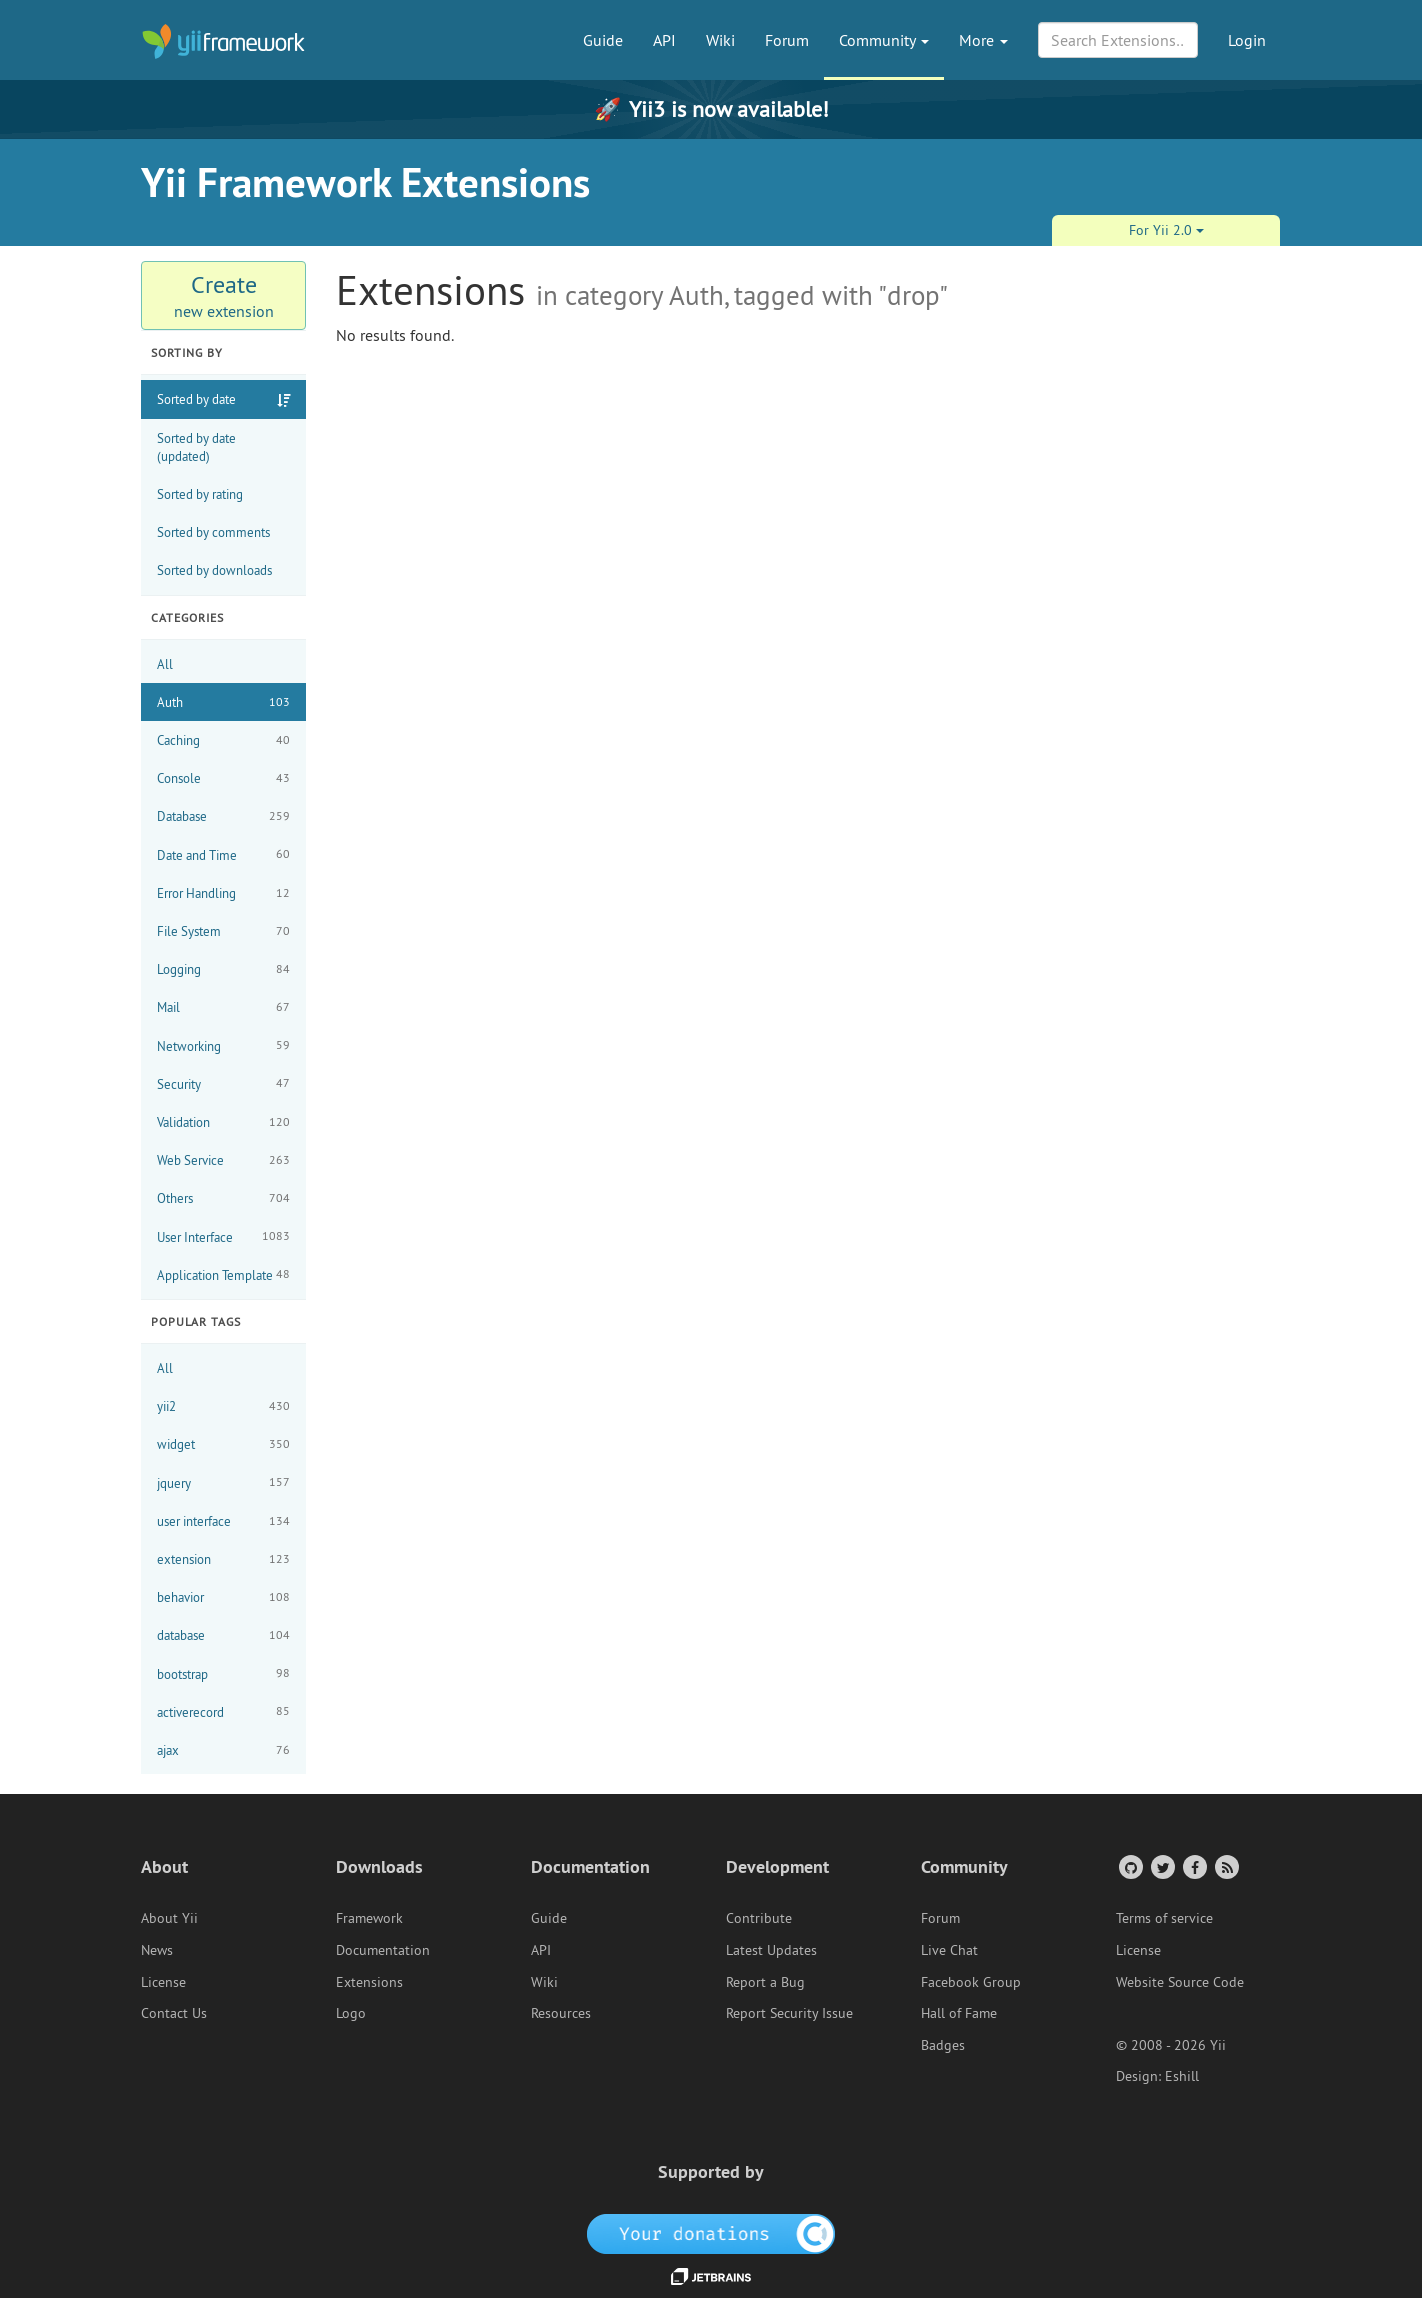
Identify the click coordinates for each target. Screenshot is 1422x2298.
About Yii (169, 1918)
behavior (223, 1597)
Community (884, 40)
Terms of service (1164, 1918)
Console (223, 778)
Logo (351, 2013)
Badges (943, 2045)
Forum (787, 40)
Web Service (223, 1160)
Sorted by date (196, 399)
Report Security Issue (789, 2013)
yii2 (223, 1406)
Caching (223, 740)
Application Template (223, 1274)
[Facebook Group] (1193, 1866)
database (223, 1635)
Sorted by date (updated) (196, 447)
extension (223, 1559)
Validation (223, 1122)
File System (223, 931)
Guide (603, 40)
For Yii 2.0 (1166, 230)
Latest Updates (771, 1950)
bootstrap (223, 1673)
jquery (223, 1482)
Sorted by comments (213, 532)
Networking (223, 1045)
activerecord (223, 1711)
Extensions (369, 1982)
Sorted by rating (200, 494)
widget (223, 1444)
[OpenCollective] (711, 2233)
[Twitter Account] (1161, 1866)
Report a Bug (765, 1982)
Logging (223, 969)
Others (223, 1198)
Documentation (383, 1950)
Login (1247, 40)
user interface (223, 1521)
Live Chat (949, 1950)
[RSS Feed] (1225, 1866)
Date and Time (223, 854)
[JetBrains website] (711, 2275)
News (157, 1950)
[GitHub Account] (1129, 1866)
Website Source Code (1180, 1982)
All (165, 664)
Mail (223, 1007)
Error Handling (223, 893)
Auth (223, 702)
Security (223, 1083)
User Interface (223, 1236)
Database (223, 816)
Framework (369, 1918)
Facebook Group (971, 1982)
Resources (561, 2013)
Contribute (759, 1918)
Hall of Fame (959, 2013)
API (664, 40)
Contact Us (174, 2013)
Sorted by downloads (214, 570)
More (983, 40)
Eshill (1182, 2076)
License (163, 1982)
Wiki (720, 40)
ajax (223, 1750)
